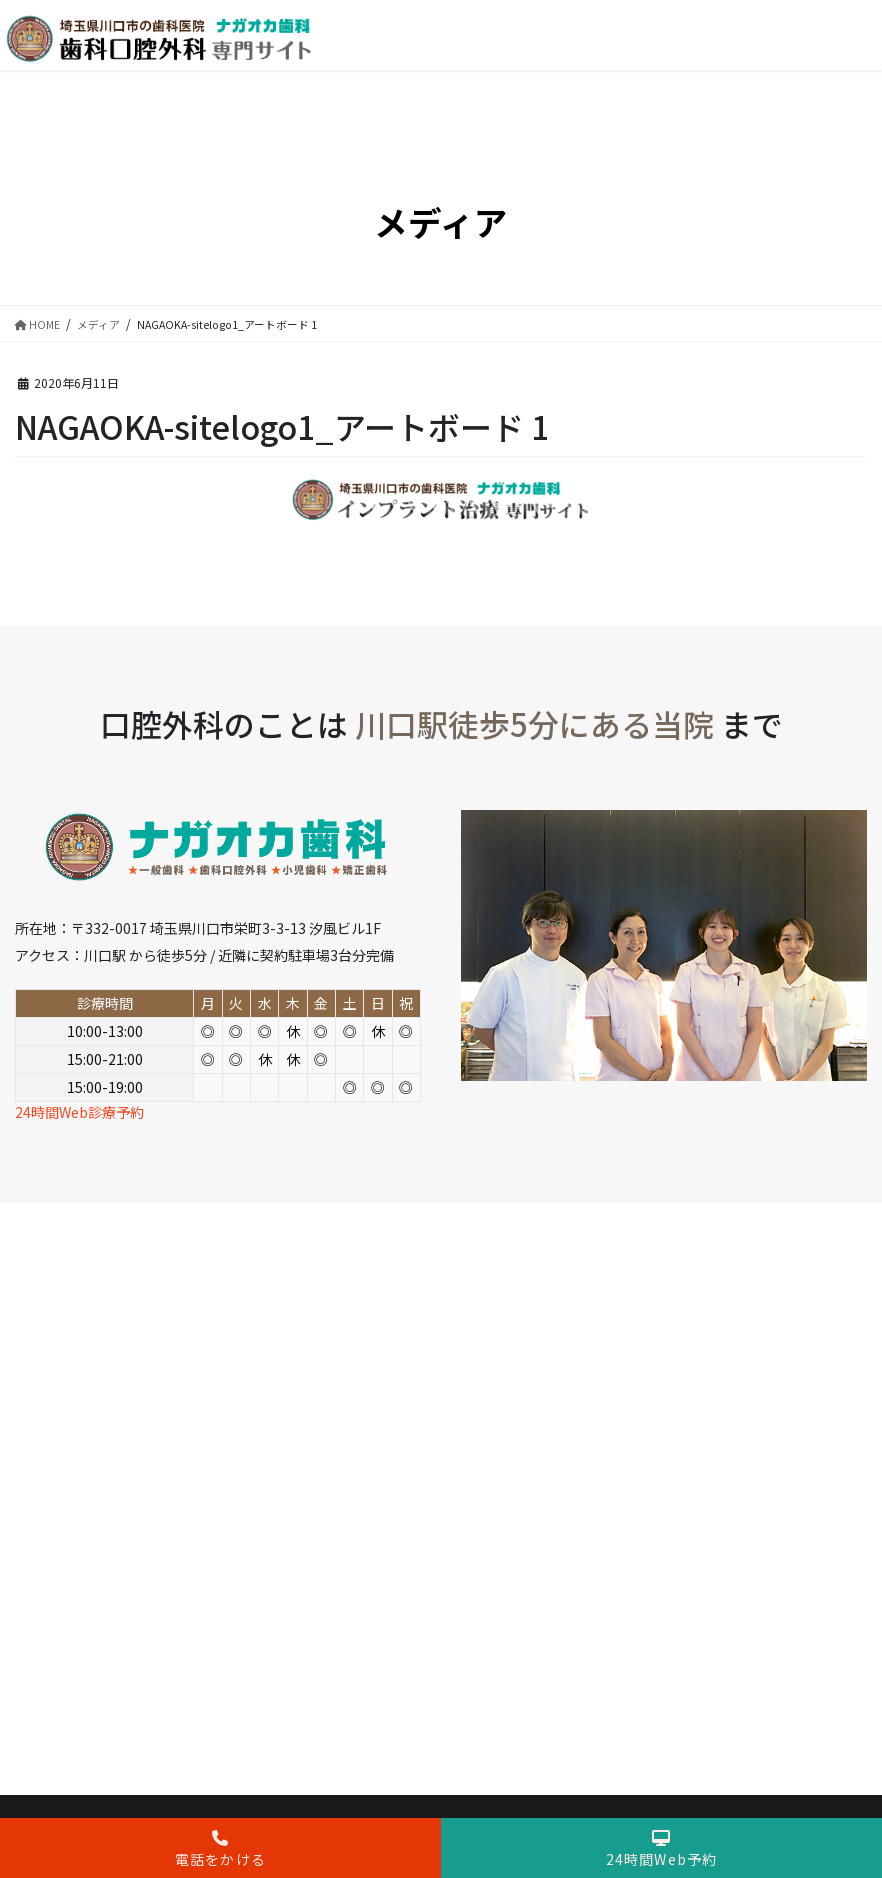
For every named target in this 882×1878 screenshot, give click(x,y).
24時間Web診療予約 (79, 1112)
